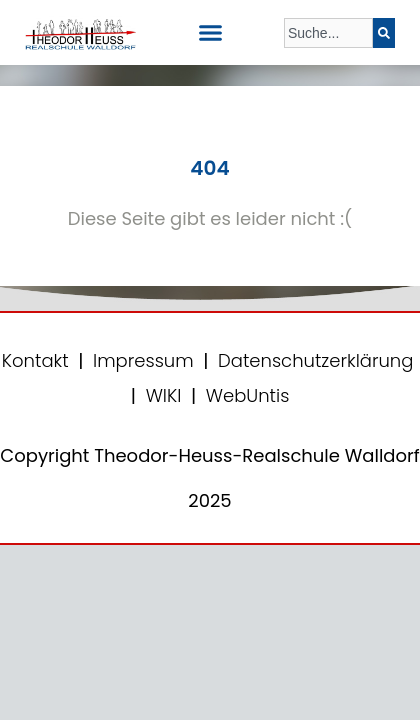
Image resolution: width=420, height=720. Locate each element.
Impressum (143, 360)
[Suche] (384, 33)
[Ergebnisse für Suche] (328, 59)
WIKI (161, 395)
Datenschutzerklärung (315, 360)
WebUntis (248, 395)
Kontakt (35, 360)
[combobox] (328, 33)
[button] (210, 33)
